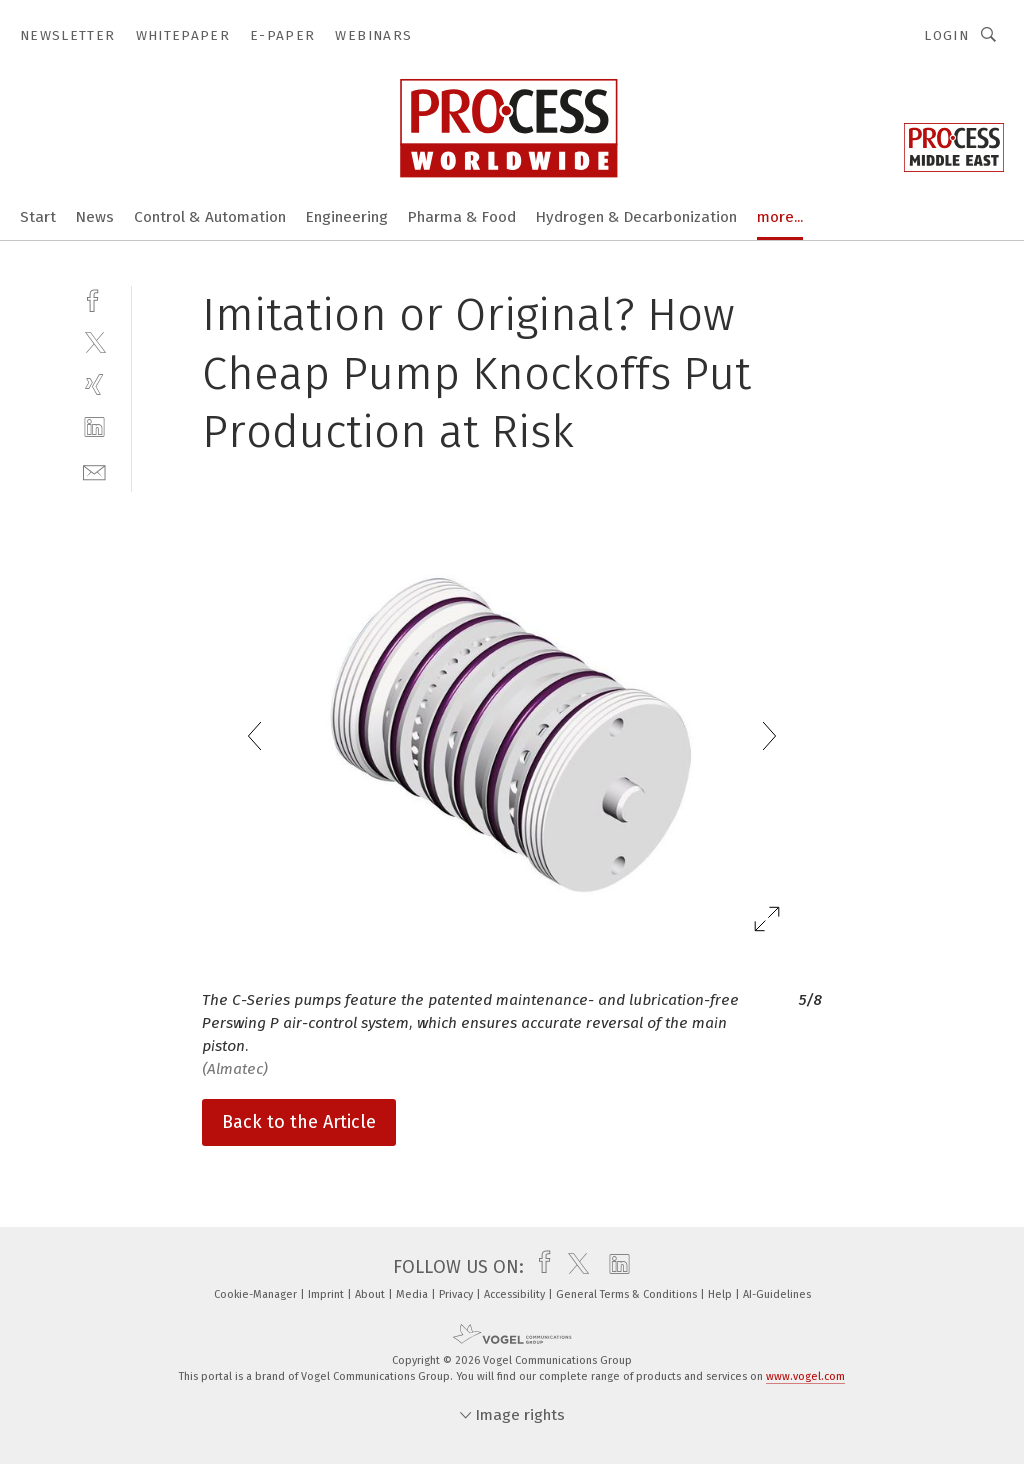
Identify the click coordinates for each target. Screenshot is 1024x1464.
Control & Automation (210, 217)
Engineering (347, 217)
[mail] (94, 470)
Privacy (457, 1294)
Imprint (327, 1294)
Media (413, 1294)
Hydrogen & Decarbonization (636, 217)
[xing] (94, 384)
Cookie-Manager (257, 1294)
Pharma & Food (462, 217)
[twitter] (94, 341)
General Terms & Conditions (628, 1294)
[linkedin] (94, 427)
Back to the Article (299, 1122)
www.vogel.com (805, 1376)
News (95, 217)
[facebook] (94, 298)
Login (946, 35)
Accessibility (516, 1294)
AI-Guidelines (777, 1294)
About (371, 1294)
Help (721, 1294)
